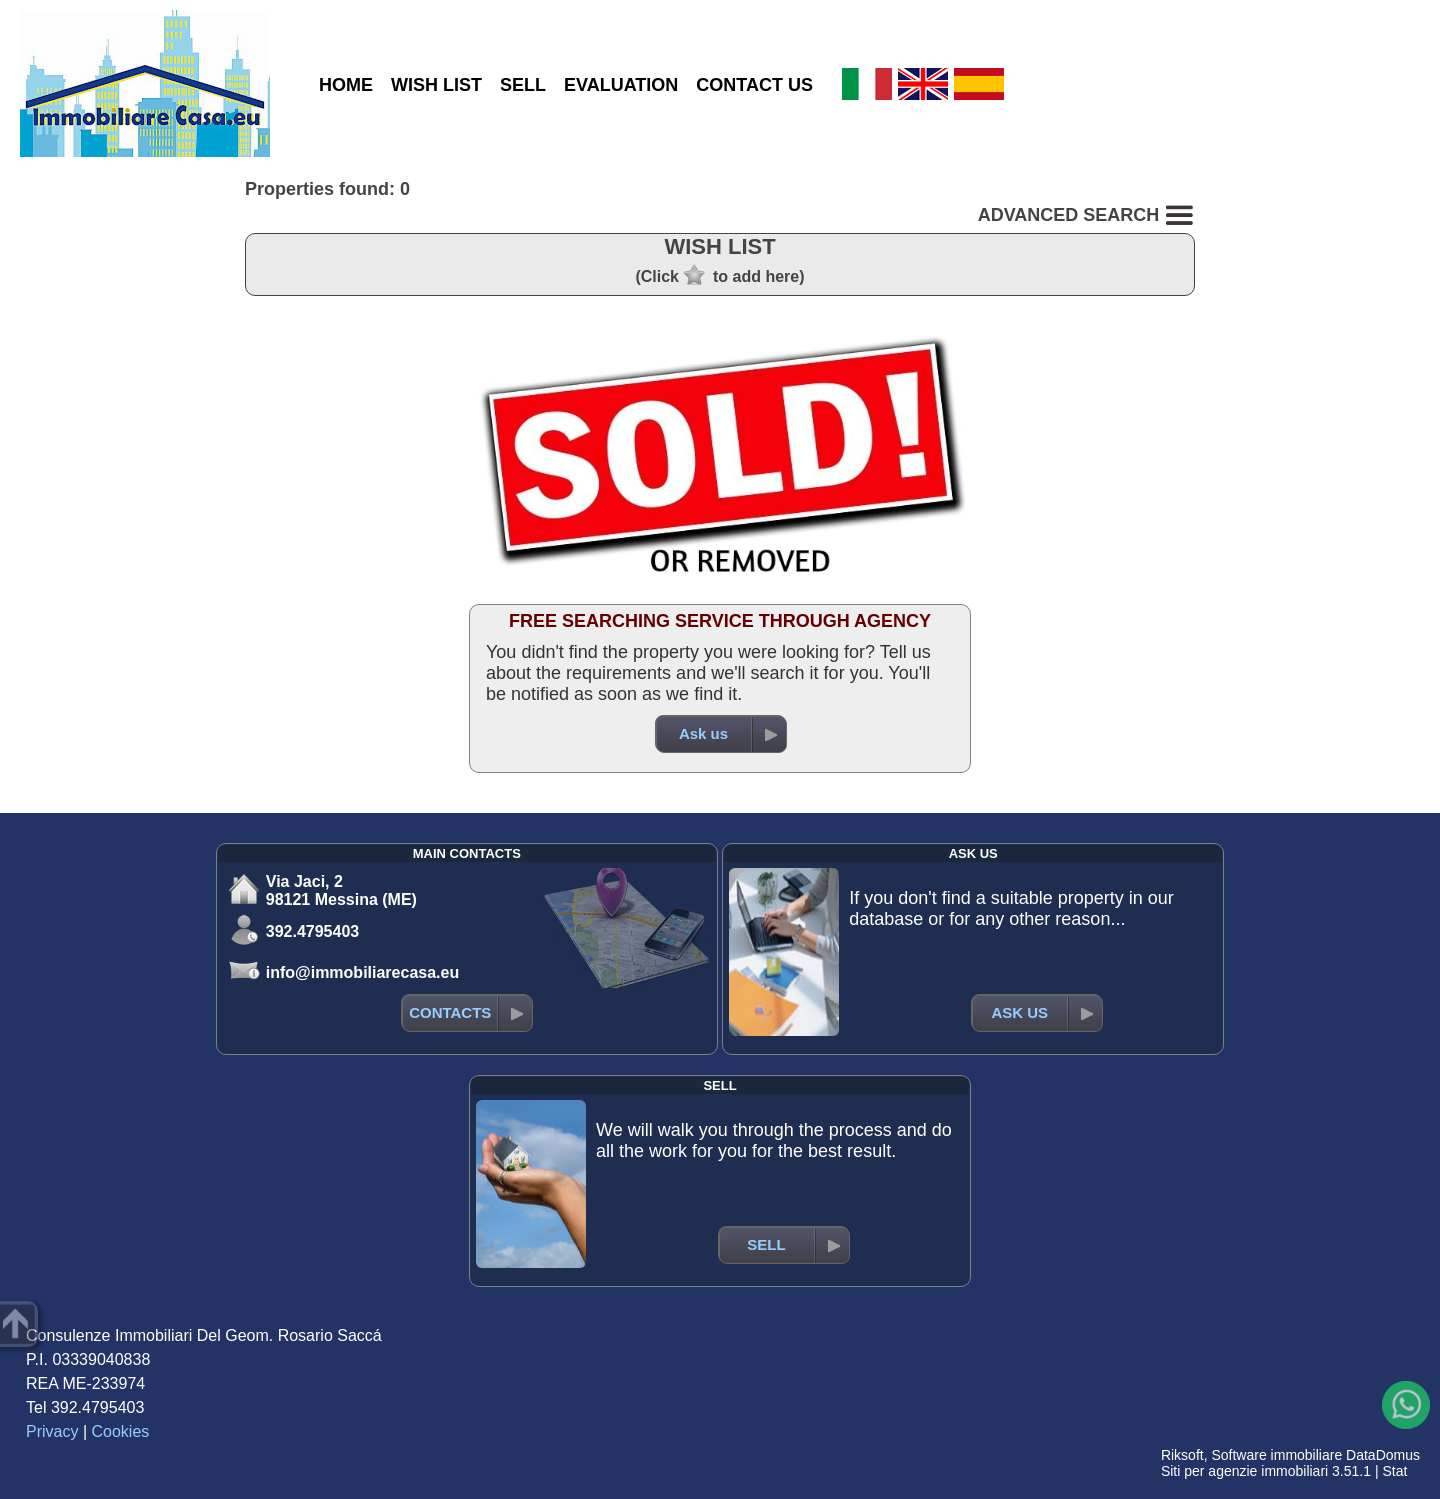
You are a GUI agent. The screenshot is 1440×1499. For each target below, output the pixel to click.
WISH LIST (436, 85)
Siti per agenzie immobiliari (1244, 1471)
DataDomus (1383, 1455)
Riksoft (1182, 1455)
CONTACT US (754, 85)
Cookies (121, 1431)
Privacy (52, 1431)
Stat (1394, 1471)
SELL (523, 85)
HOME (346, 85)
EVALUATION (621, 85)
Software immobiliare (1276, 1455)
